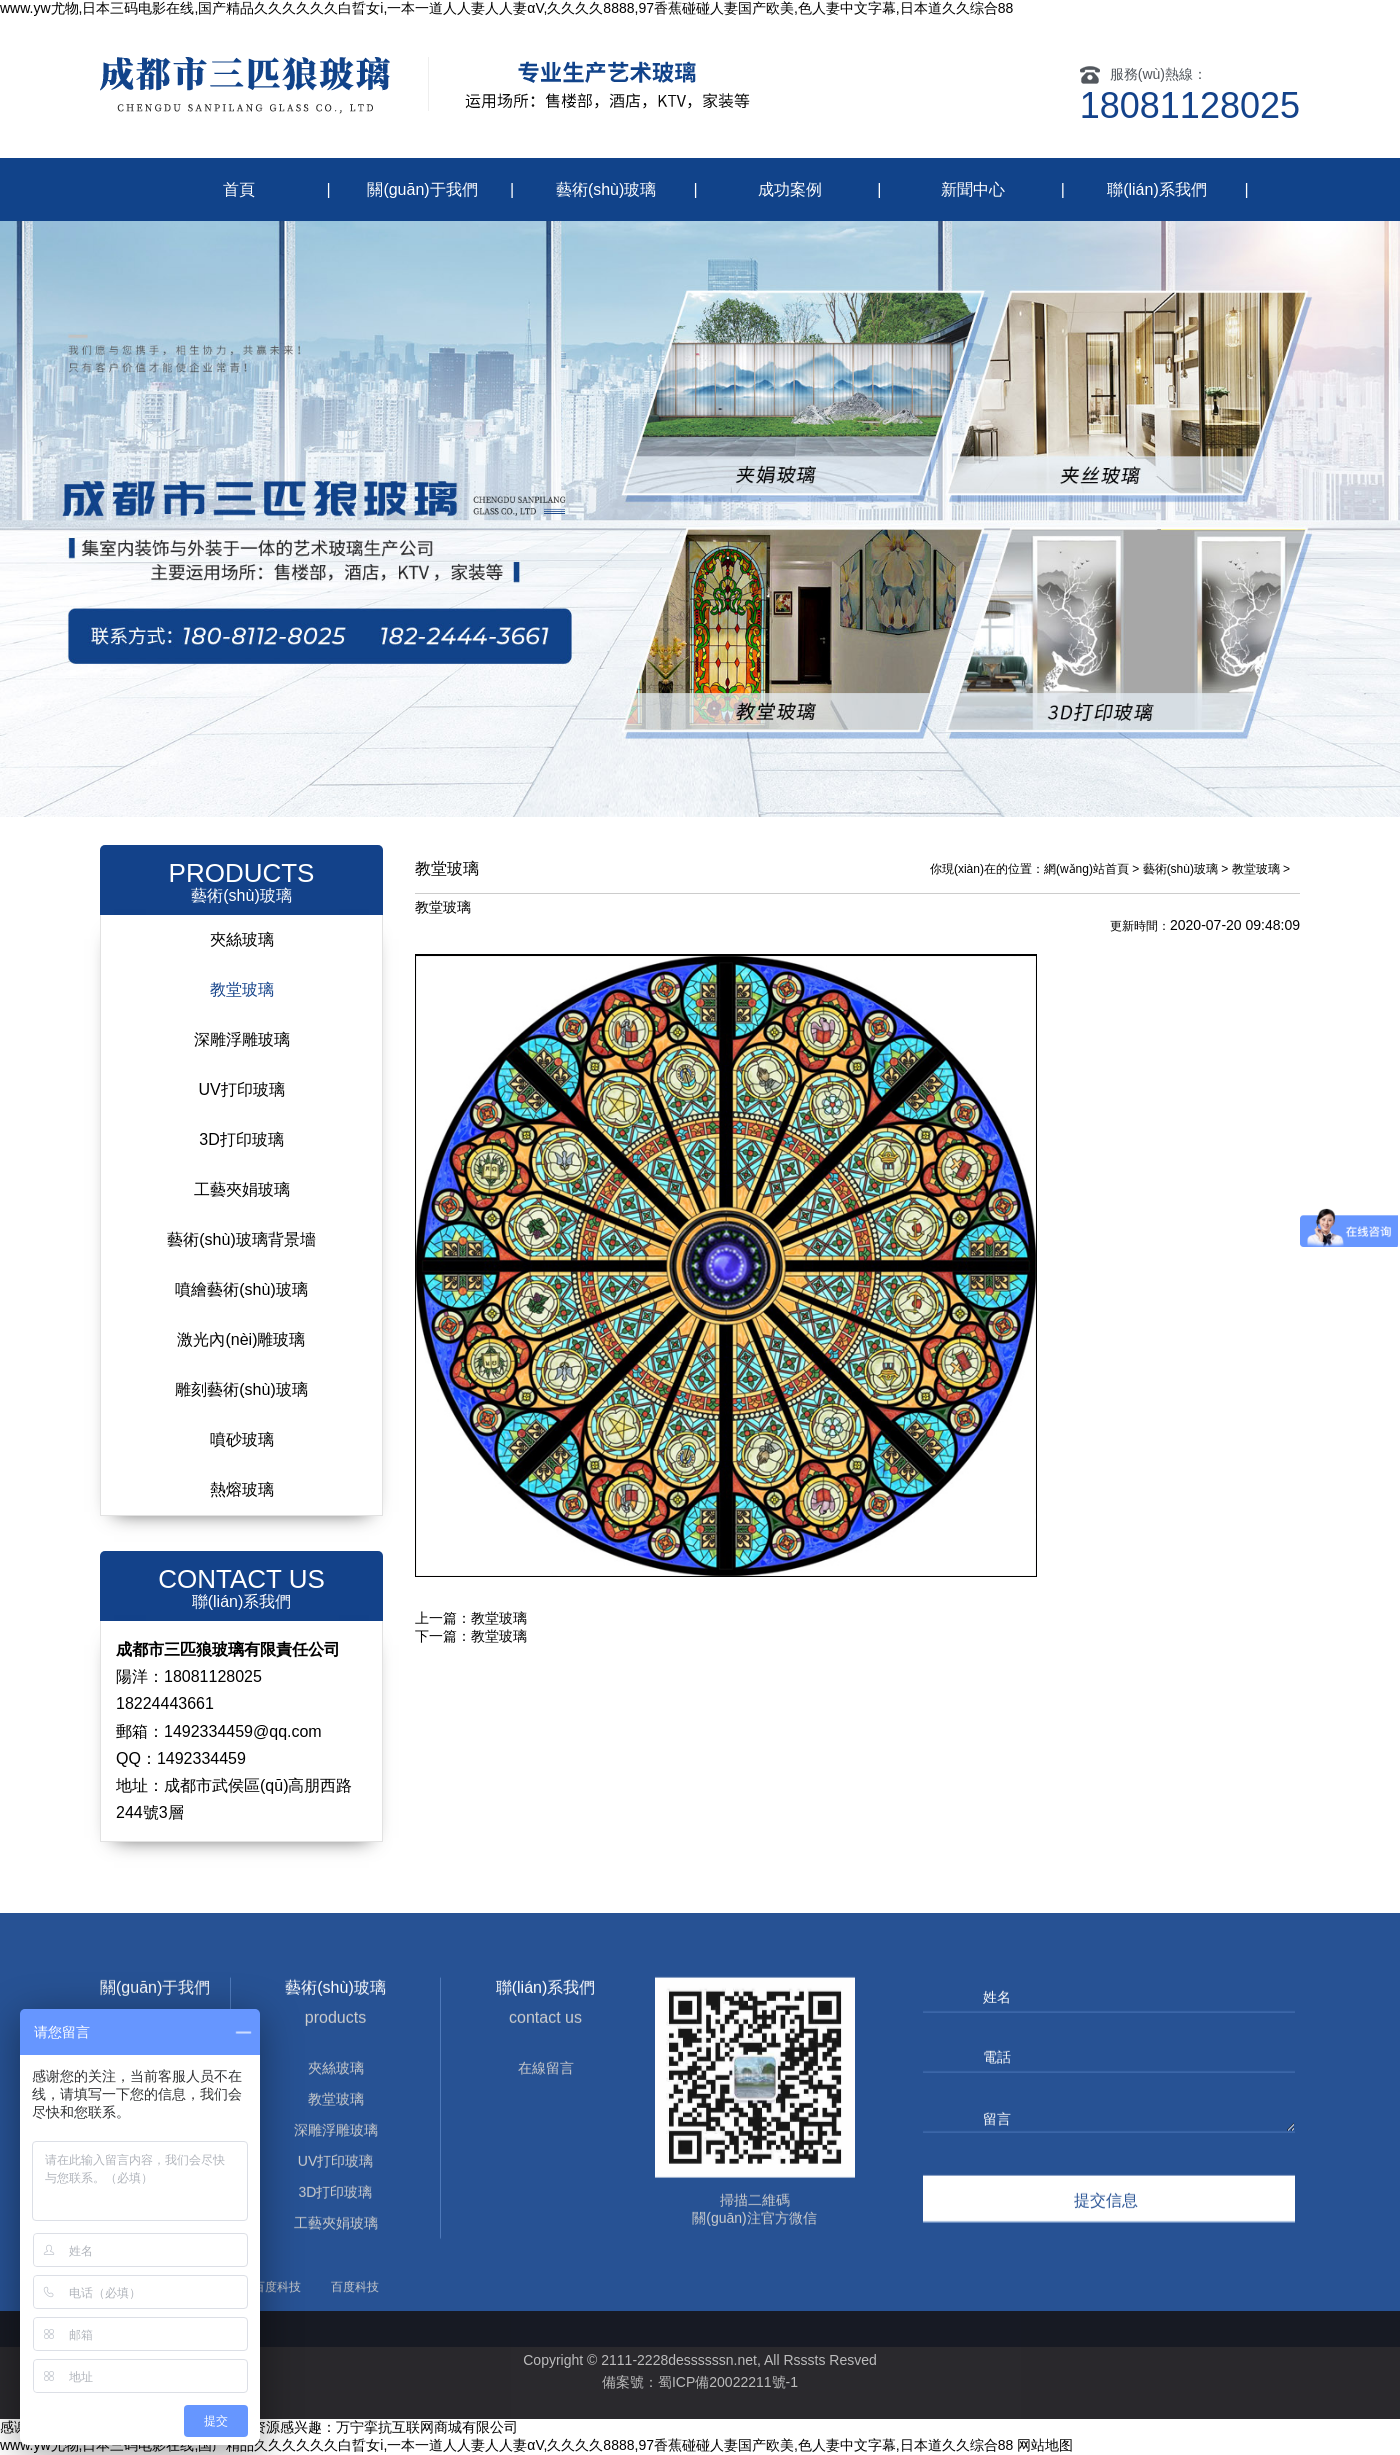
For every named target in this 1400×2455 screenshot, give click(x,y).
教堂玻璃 (242, 989)
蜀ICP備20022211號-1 (728, 2382)
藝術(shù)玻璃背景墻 (241, 1239)
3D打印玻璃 (241, 1139)
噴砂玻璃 (242, 1439)
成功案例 (790, 189)
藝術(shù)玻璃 (606, 189)
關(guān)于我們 (422, 189)
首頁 (239, 189)
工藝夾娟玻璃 (242, 1189)
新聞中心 (973, 189)
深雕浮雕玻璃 (242, 1039)
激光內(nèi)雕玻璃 (241, 1339)
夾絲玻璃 (242, 939)
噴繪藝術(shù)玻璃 (241, 1289)
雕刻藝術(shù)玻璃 (241, 1389)
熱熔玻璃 (242, 1489)
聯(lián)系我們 (1157, 189)
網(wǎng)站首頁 (1086, 869)
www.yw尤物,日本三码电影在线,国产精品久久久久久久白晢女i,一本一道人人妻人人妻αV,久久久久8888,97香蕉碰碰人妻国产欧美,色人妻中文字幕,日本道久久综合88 (506, 8)
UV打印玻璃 (241, 1089)
